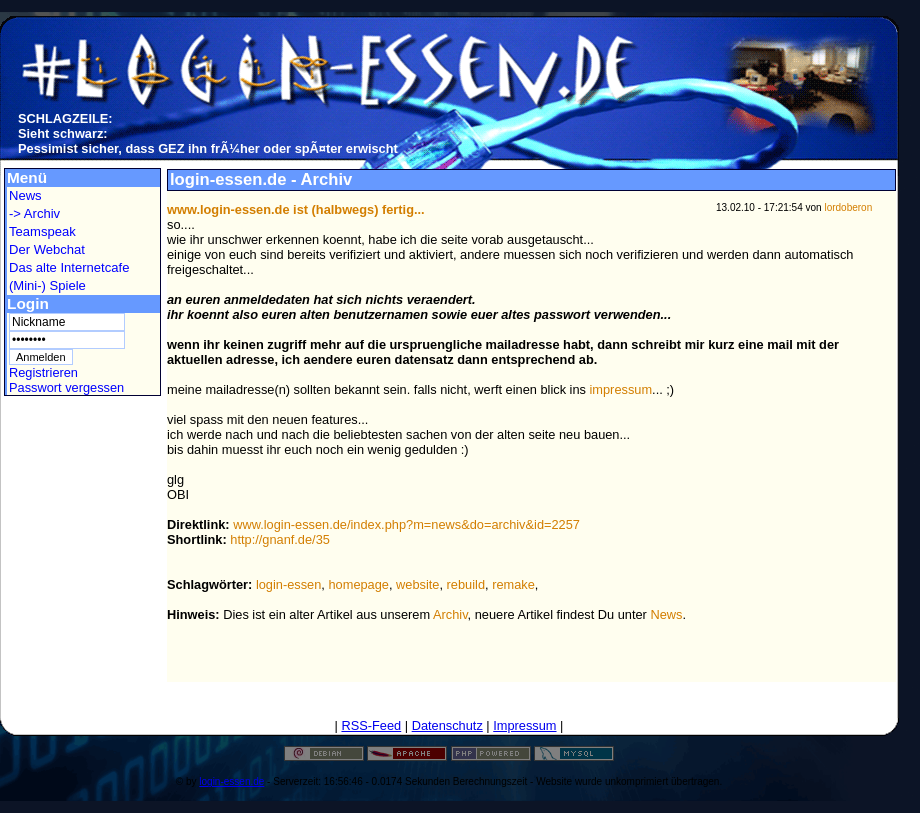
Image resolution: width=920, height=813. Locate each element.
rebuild (466, 584)
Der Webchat (47, 249)
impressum (621, 389)
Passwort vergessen (66, 387)
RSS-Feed (371, 725)
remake (513, 584)
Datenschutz (447, 725)
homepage (358, 584)
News (25, 195)
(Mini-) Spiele (47, 285)
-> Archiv (34, 213)
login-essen (288, 584)
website (417, 584)
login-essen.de (231, 781)
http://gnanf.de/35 (280, 539)
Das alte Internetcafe (69, 267)
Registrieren (43, 372)
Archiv (450, 614)
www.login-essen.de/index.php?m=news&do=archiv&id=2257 (406, 524)
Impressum (524, 725)
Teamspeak (42, 231)
